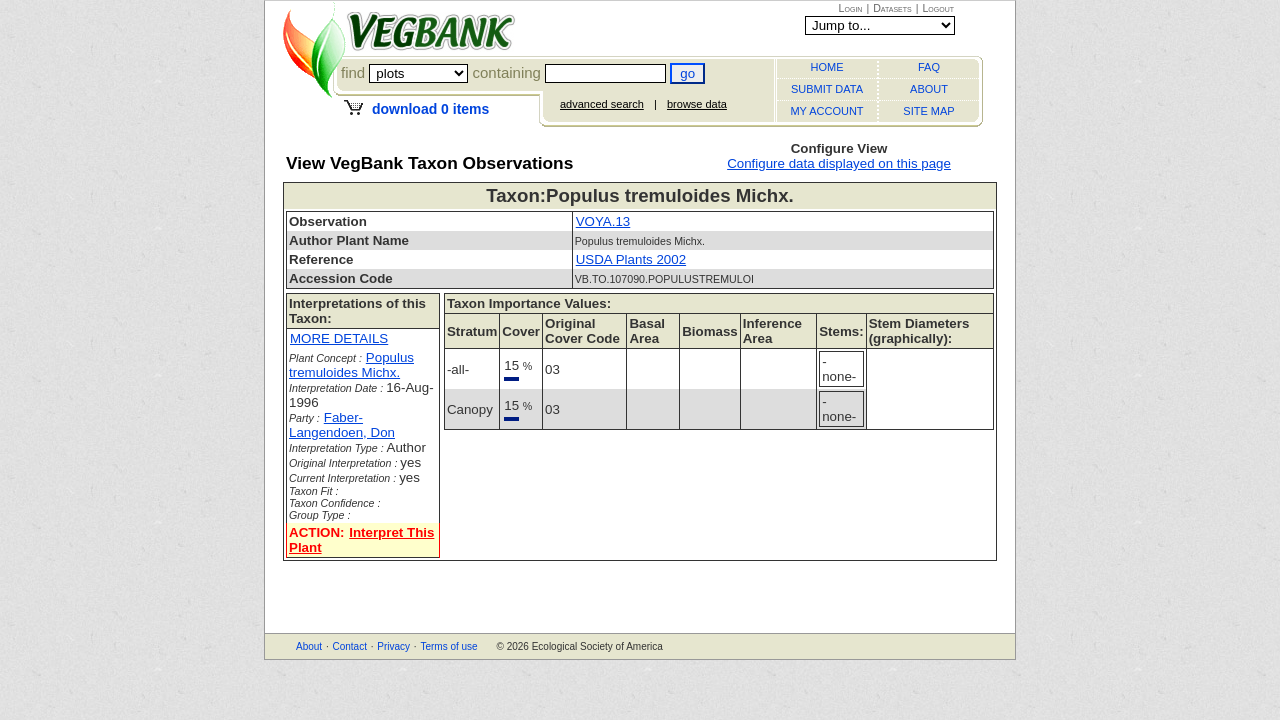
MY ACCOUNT (826, 111)
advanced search (602, 104)
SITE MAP (928, 111)
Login (851, 8)
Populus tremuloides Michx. (351, 365)
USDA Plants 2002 (631, 259)
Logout (938, 8)
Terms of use (448, 646)
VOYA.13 (603, 221)
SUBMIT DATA (827, 89)
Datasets (892, 8)
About (309, 646)
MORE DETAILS (339, 338)
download (430, 109)
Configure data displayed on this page (839, 163)
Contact (349, 646)
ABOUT (929, 89)
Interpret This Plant (361, 540)
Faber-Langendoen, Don (342, 425)
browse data (697, 104)
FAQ (929, 67)
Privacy (393, 646)
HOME (827, 67)
